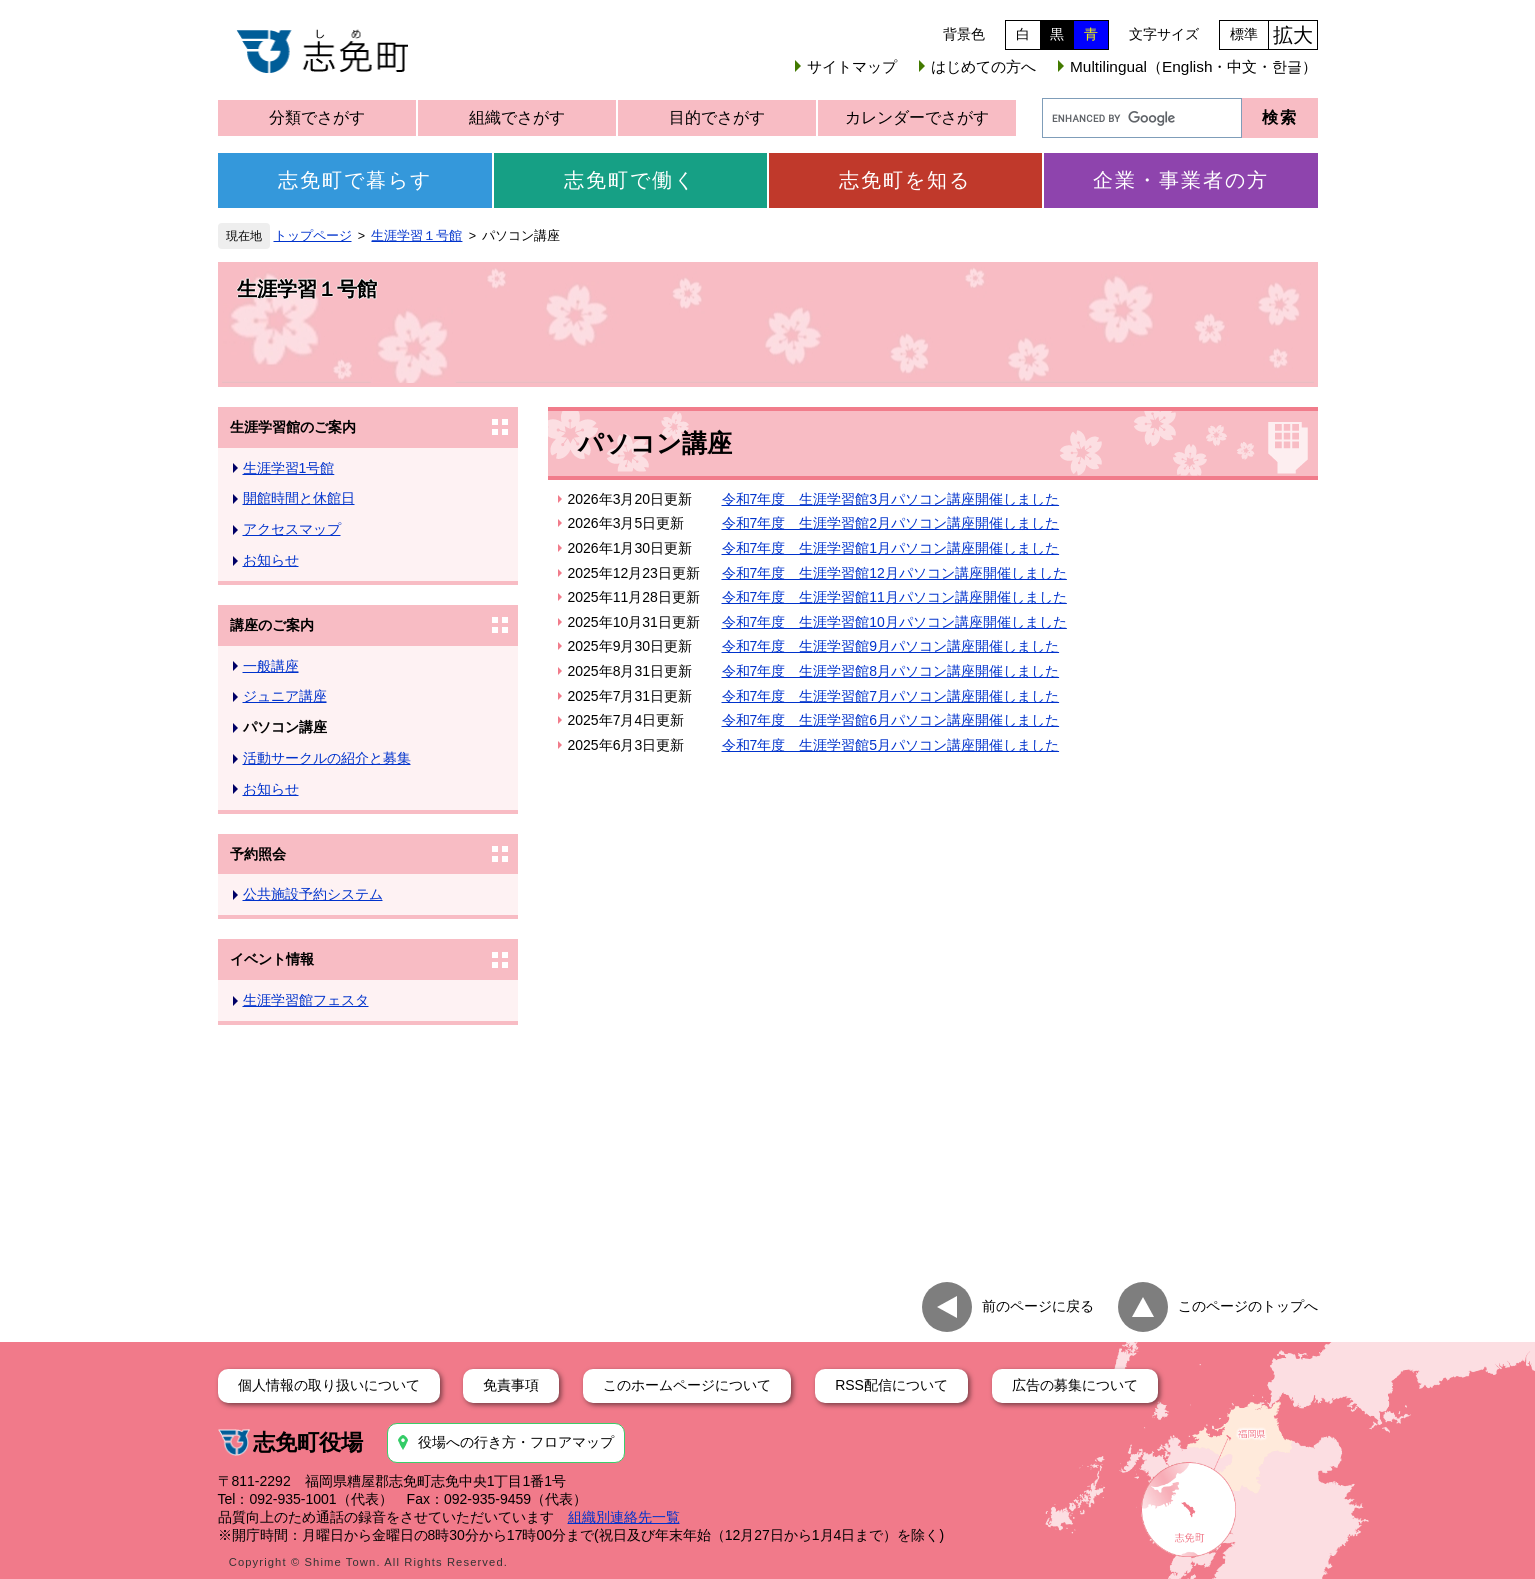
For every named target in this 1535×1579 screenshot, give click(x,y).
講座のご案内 (272, 625)
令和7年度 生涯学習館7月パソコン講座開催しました (891, 696)
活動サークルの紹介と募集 (327, 758)
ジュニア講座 (285, 696)
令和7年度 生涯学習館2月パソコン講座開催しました (891, 523)
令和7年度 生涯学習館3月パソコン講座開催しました (891, 499)
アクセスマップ (292, 529)
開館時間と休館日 (299, 498)
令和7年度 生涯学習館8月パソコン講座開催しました (891, 671)
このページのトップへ (1248, 1305)
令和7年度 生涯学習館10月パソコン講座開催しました (894, 622)
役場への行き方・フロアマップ (516, 1442)
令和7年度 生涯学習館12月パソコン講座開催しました (894, 573)
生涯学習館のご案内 (293, 427)
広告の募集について (1075, 1385)
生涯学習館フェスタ (306, 1000)
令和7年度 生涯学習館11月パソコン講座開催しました (894, 597)
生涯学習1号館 (289, 468)
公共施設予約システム (313, 894)
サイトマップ (852, 66)
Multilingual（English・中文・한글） (1193, 66)
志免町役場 (308, 1442)
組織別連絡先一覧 (624, 1517)
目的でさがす (717, 117)
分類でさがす (317, 117)
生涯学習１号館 (416, 236)
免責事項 (511, 1385)
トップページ (313, 236)
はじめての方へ (983, 66)
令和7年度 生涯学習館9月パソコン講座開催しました (891, 646)
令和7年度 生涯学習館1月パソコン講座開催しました (891, 548)
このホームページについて (687, 1385)
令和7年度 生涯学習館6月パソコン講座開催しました (891, 720)
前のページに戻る (1038, 1305)
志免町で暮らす (355, 180)
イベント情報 (272, 959)
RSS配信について (891, 1385)
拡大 (1293, 35)
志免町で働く (630, 180)
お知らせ (271, 560)
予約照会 (258, 854)
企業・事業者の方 (1181, 180)
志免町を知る (905, 180)
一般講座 (271, 666)
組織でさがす (517, 117)
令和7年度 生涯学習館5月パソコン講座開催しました (891, 745)
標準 (1244, 34)
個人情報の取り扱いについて (329, 1385)
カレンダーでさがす (917, 117)
